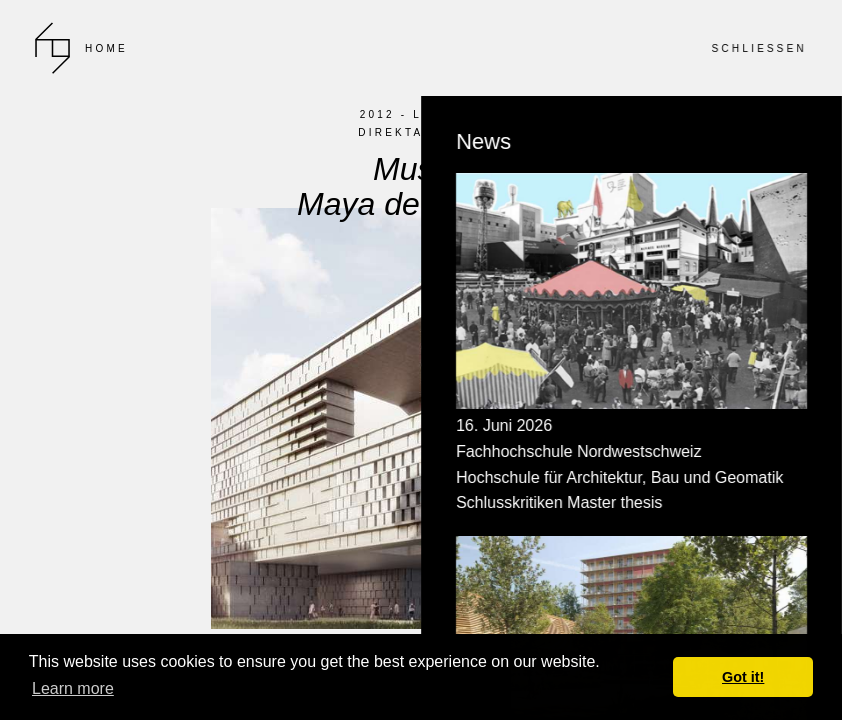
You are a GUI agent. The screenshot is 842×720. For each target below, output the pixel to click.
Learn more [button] (73, 688)
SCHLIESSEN (759, 48)
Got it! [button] (743, 677)
